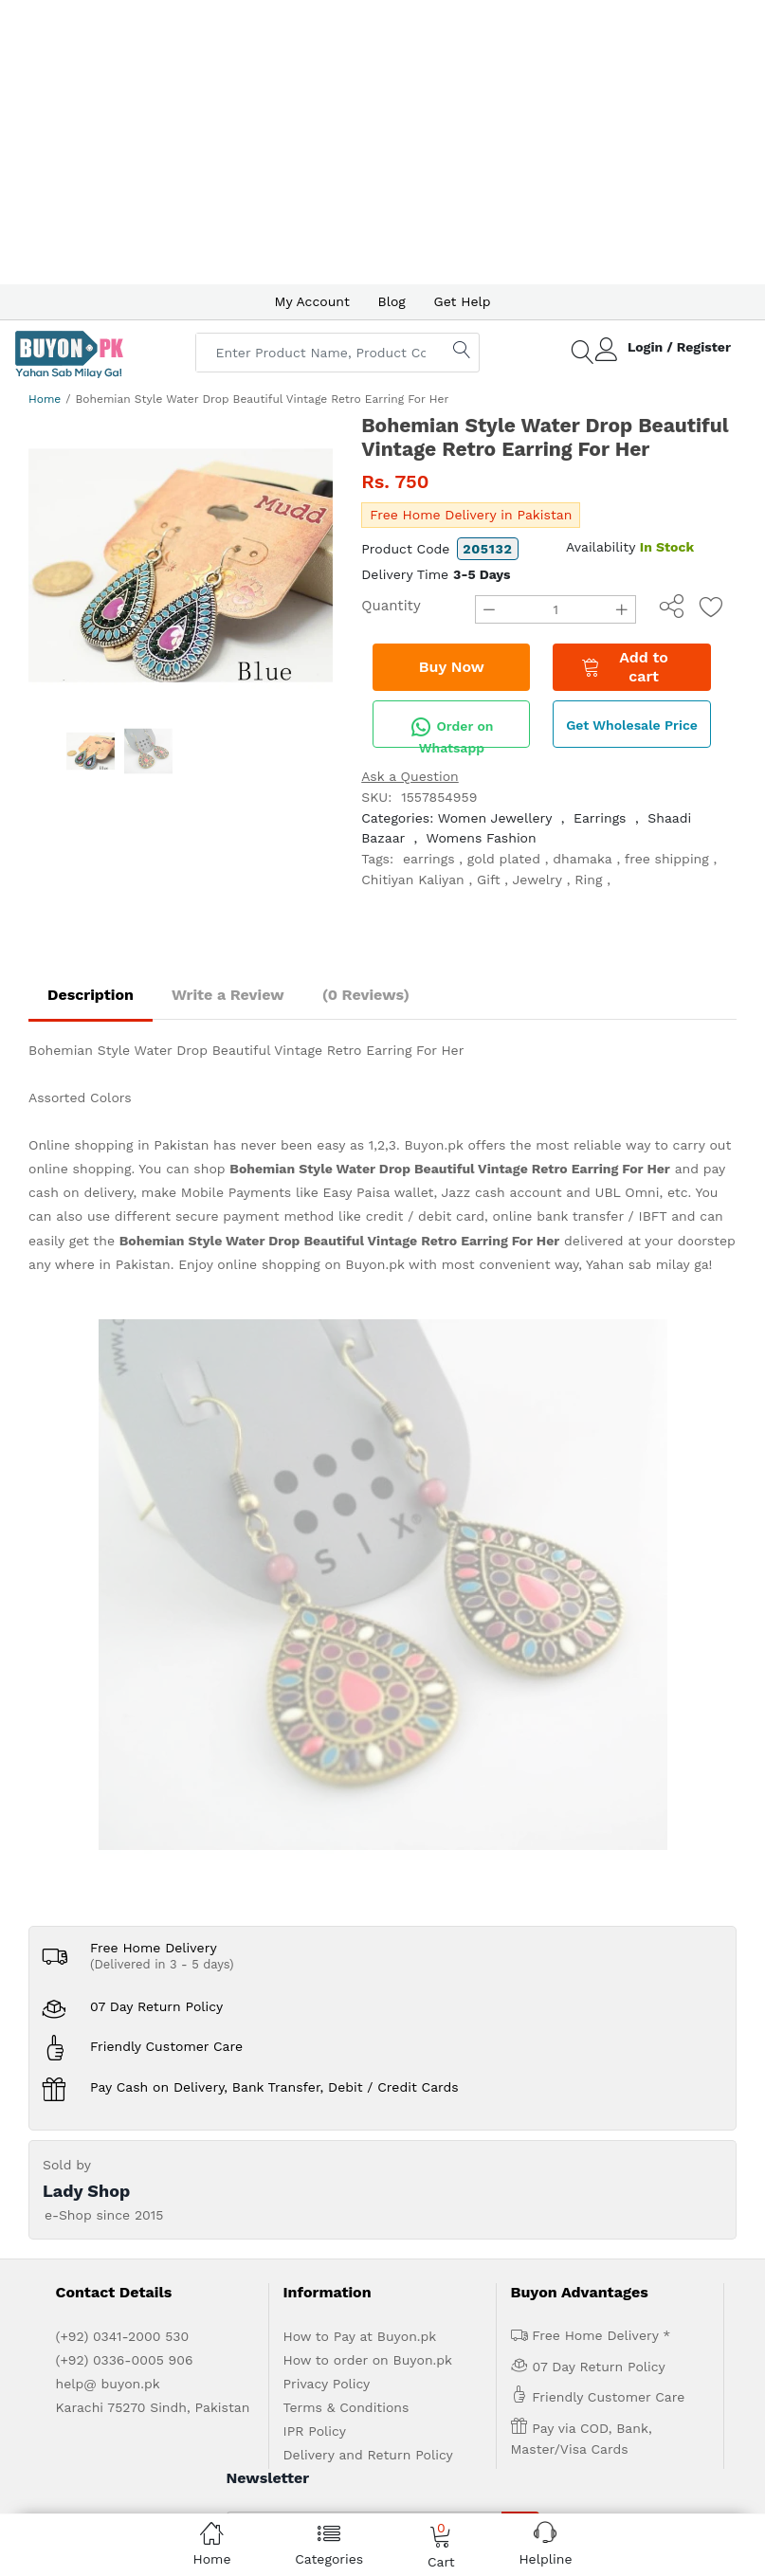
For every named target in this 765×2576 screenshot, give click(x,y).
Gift (489, 879)
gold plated (503, 858)
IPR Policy (314, 1862)
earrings (429, 858)
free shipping (667, 858)
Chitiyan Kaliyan (412, 879)
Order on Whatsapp (451, 732)
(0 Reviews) (366, 995)
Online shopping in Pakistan (118, 1144)
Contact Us (375, 2092)
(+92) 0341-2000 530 (123, 1767)
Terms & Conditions (346, 1838)
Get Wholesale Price (632, 725)
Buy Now (451, 667)
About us (132, 2092)
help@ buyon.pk (108, 1815)
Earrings (600, 817)
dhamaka (582, 858)
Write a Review (228, 995)
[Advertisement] (382, 142)
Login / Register (679, 346)
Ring (588, 879)
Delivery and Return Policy (368, 1886)
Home (44, 399)
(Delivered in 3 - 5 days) (162, 1395)
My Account (311, 301)
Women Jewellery (495, 817)
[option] (180, 565)
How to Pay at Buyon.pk (360, 1767)
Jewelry (538, 879)
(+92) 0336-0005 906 (124, 1791)
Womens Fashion (481, 837)
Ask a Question (410, 776)
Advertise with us (219, 2092)
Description (90, 995)
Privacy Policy (327, 1815)
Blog (392, 301)
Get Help (462, 301)
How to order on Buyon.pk (368, 1791)
